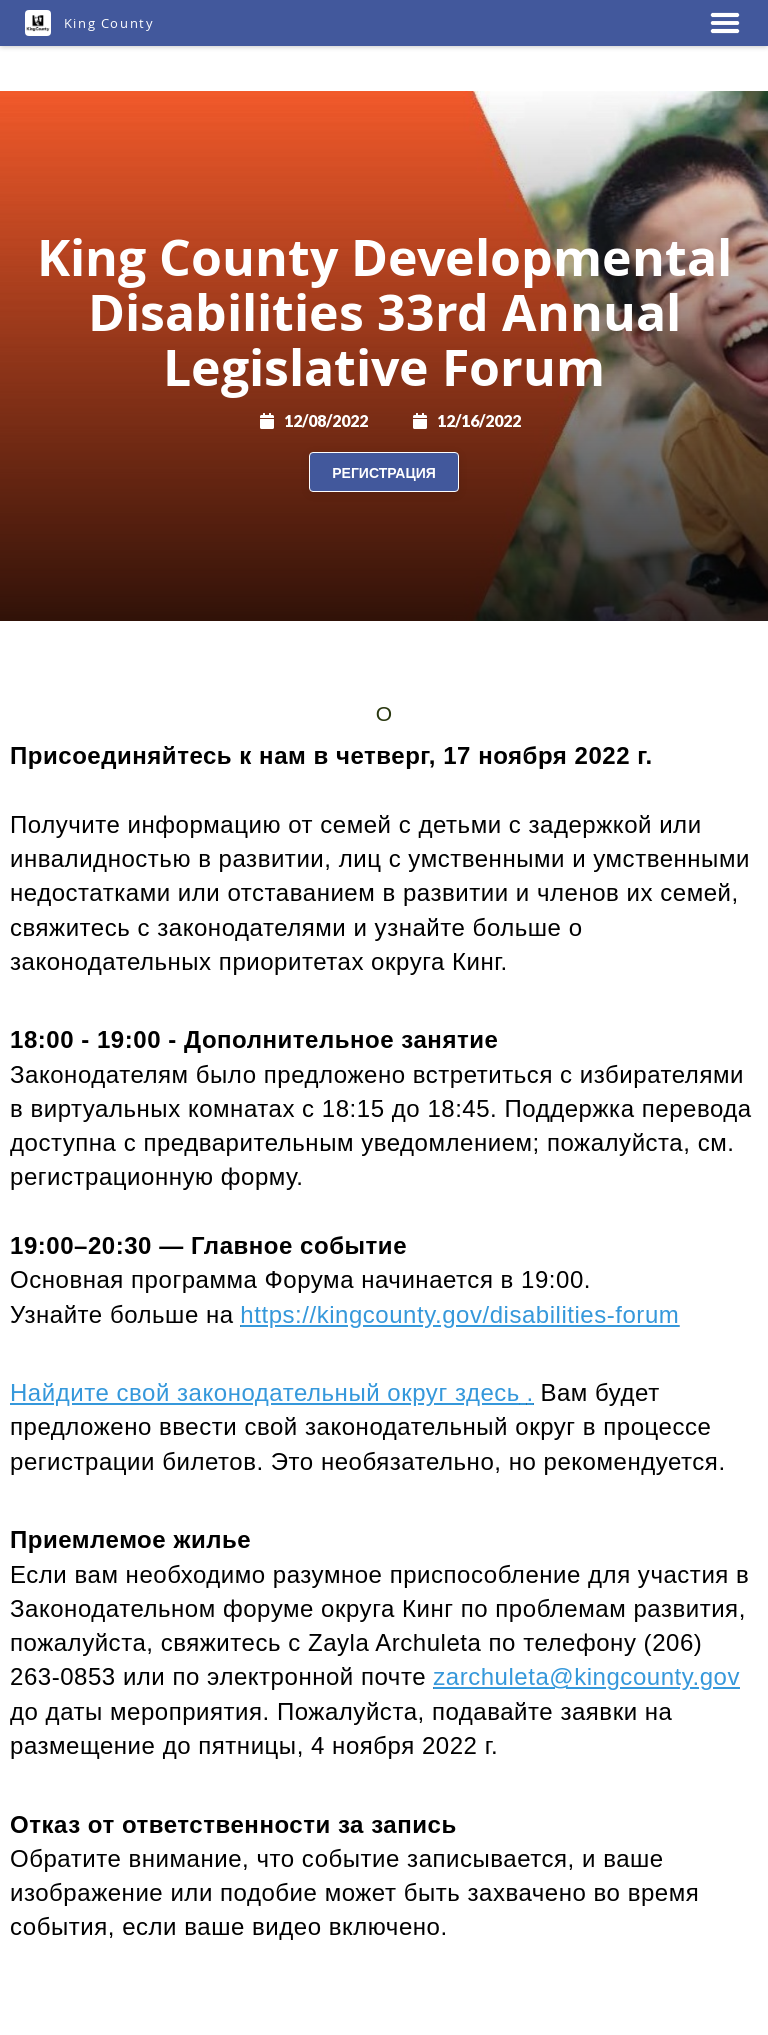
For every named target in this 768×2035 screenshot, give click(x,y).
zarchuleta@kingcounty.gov (586, 1676)
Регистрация (384, 472)
